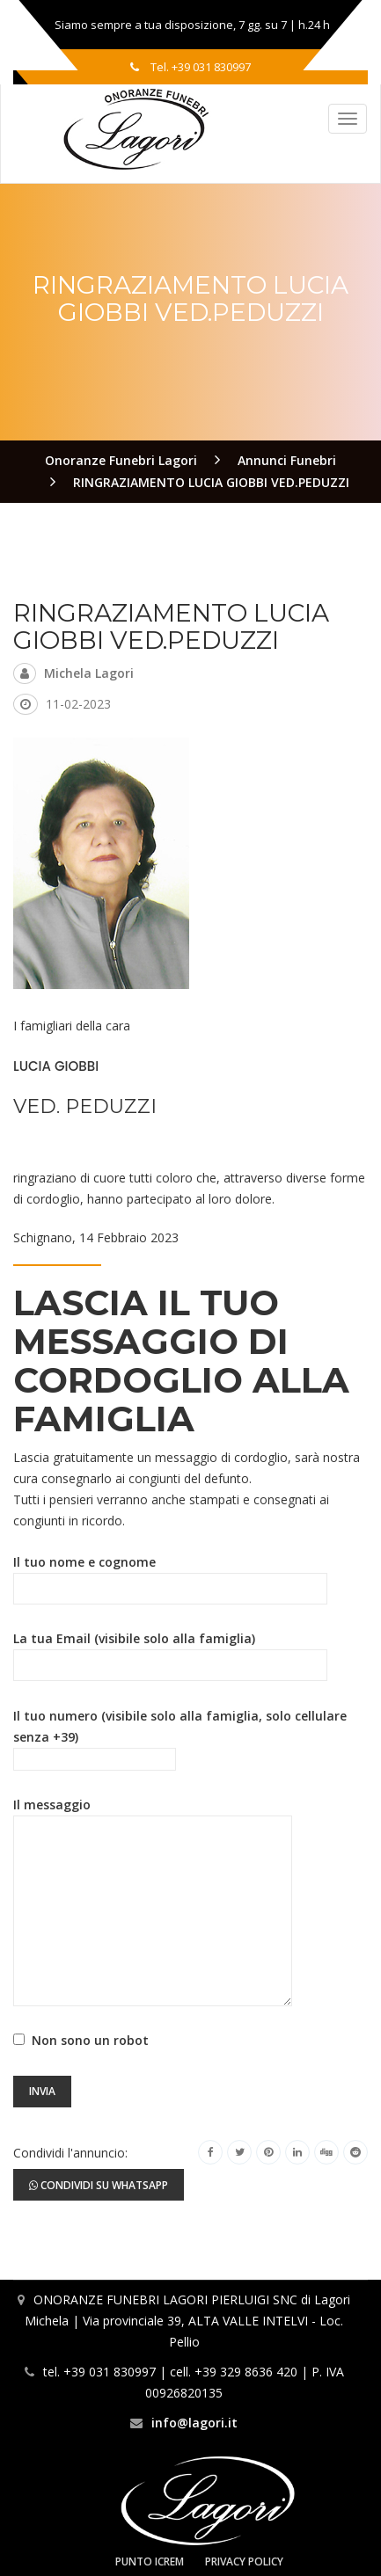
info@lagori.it (194, 2422)
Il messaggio (152, 1815)
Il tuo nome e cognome (170, 1575)
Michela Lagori (89, 673)
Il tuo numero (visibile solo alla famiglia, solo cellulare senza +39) (180, 1737)
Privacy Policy (244, 2561)
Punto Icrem (149, 2561)
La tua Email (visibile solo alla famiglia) (170, 1652)
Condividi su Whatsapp (98, 2185)
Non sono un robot (87, 2040)
